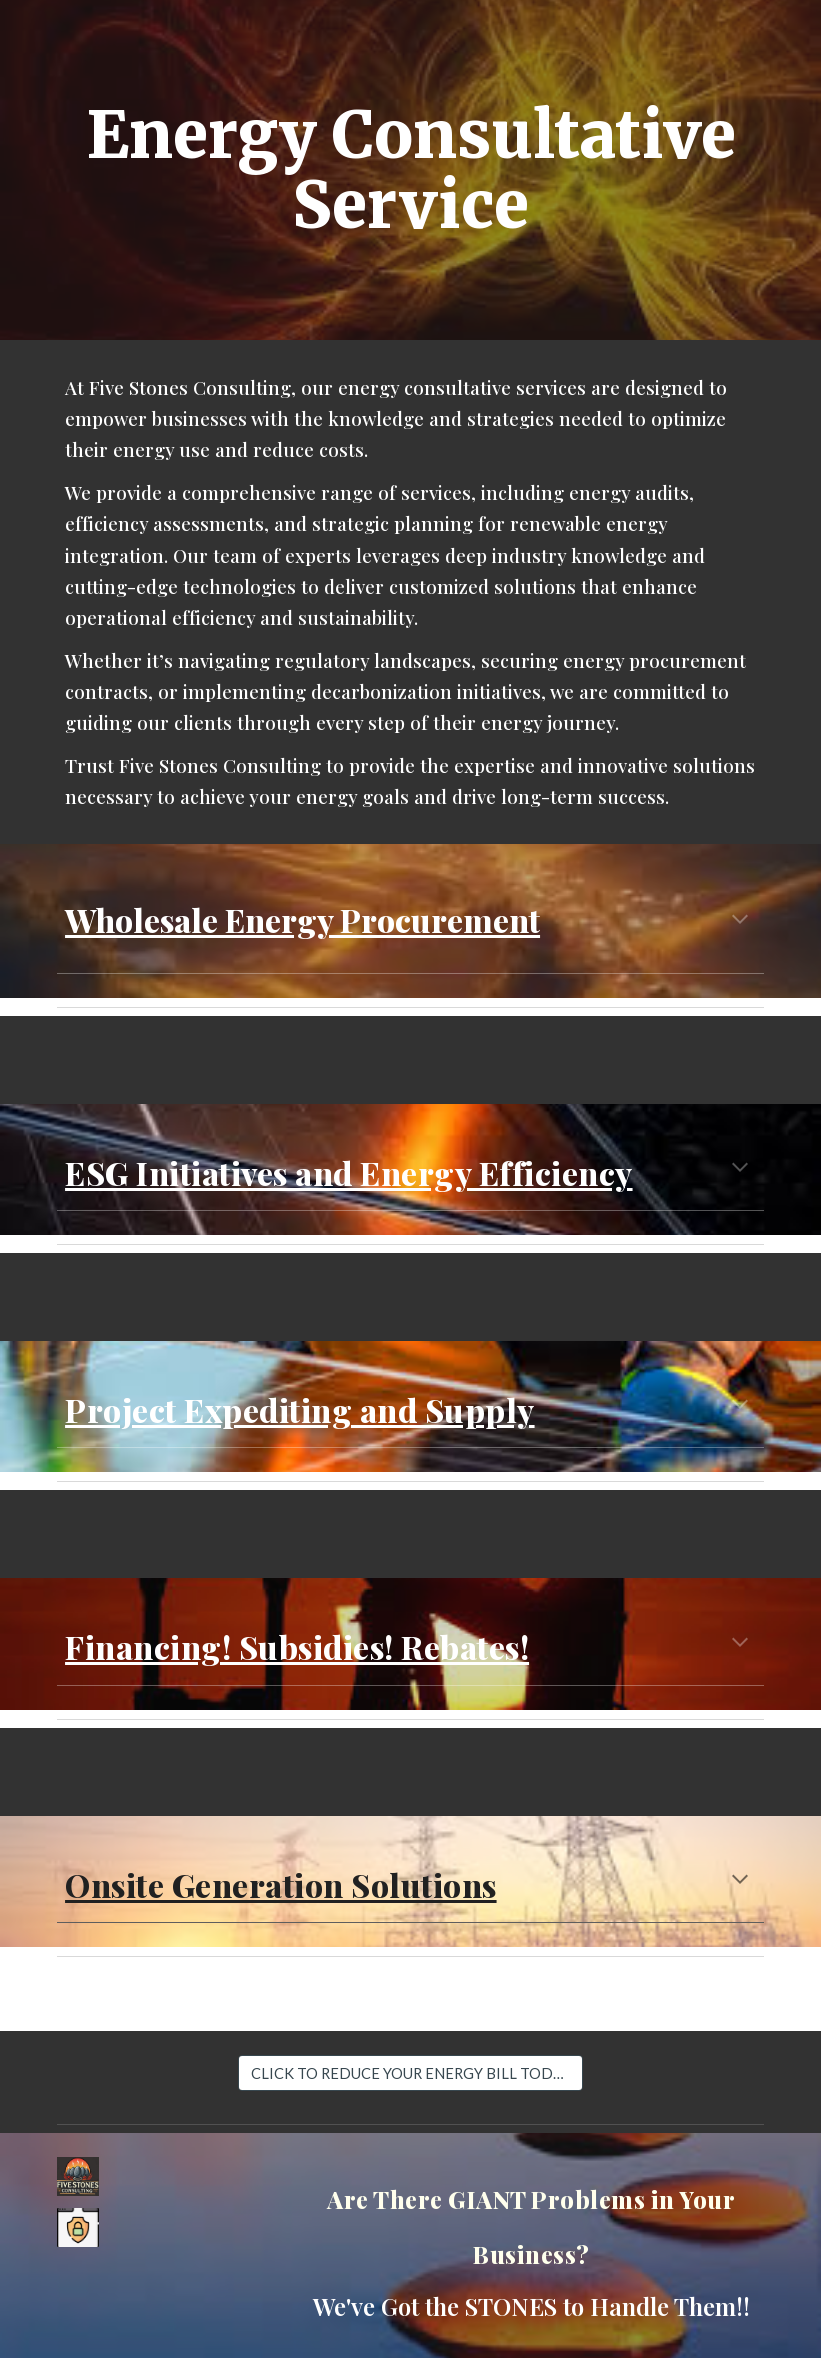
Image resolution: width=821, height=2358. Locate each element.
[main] (410, 170)
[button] (740, 921)
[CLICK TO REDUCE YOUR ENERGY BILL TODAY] (410, 2073)
